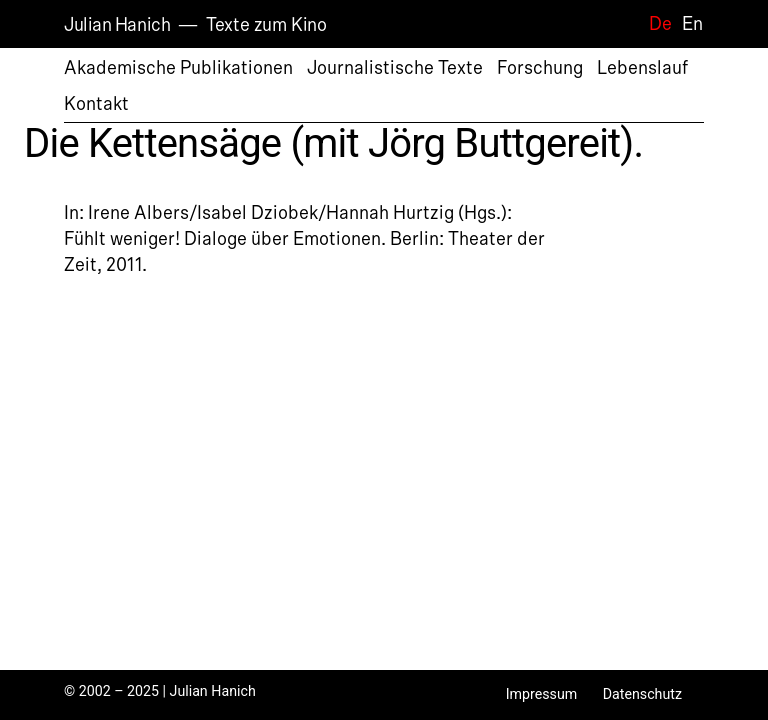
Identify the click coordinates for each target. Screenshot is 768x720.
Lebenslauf (642, 68)
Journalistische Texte (395, 68)
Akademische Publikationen (178, 68)
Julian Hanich (117, 25)
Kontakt (96, 104)
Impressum (542, 694)
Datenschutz (642, 694)
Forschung (540, 68)
